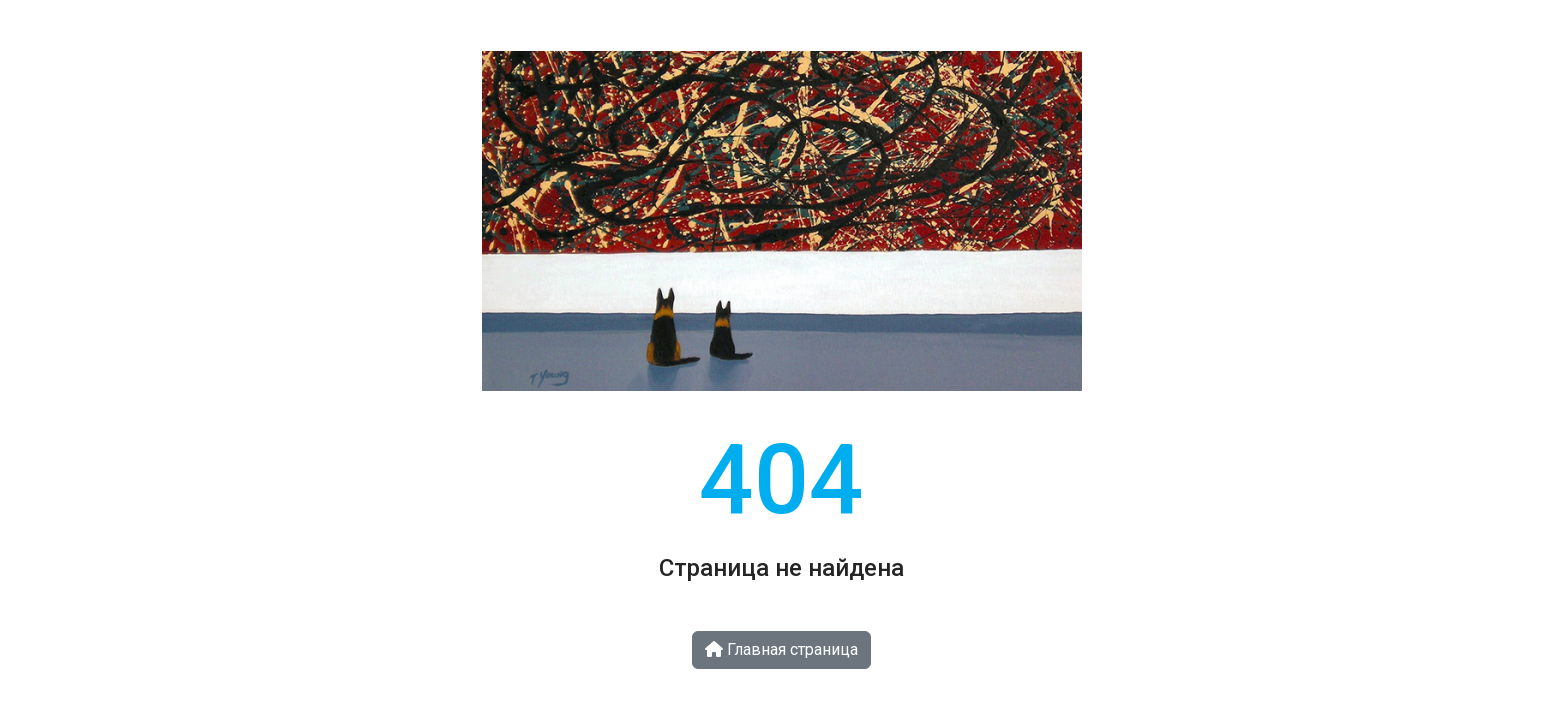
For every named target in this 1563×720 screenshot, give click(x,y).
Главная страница (781, 649)
